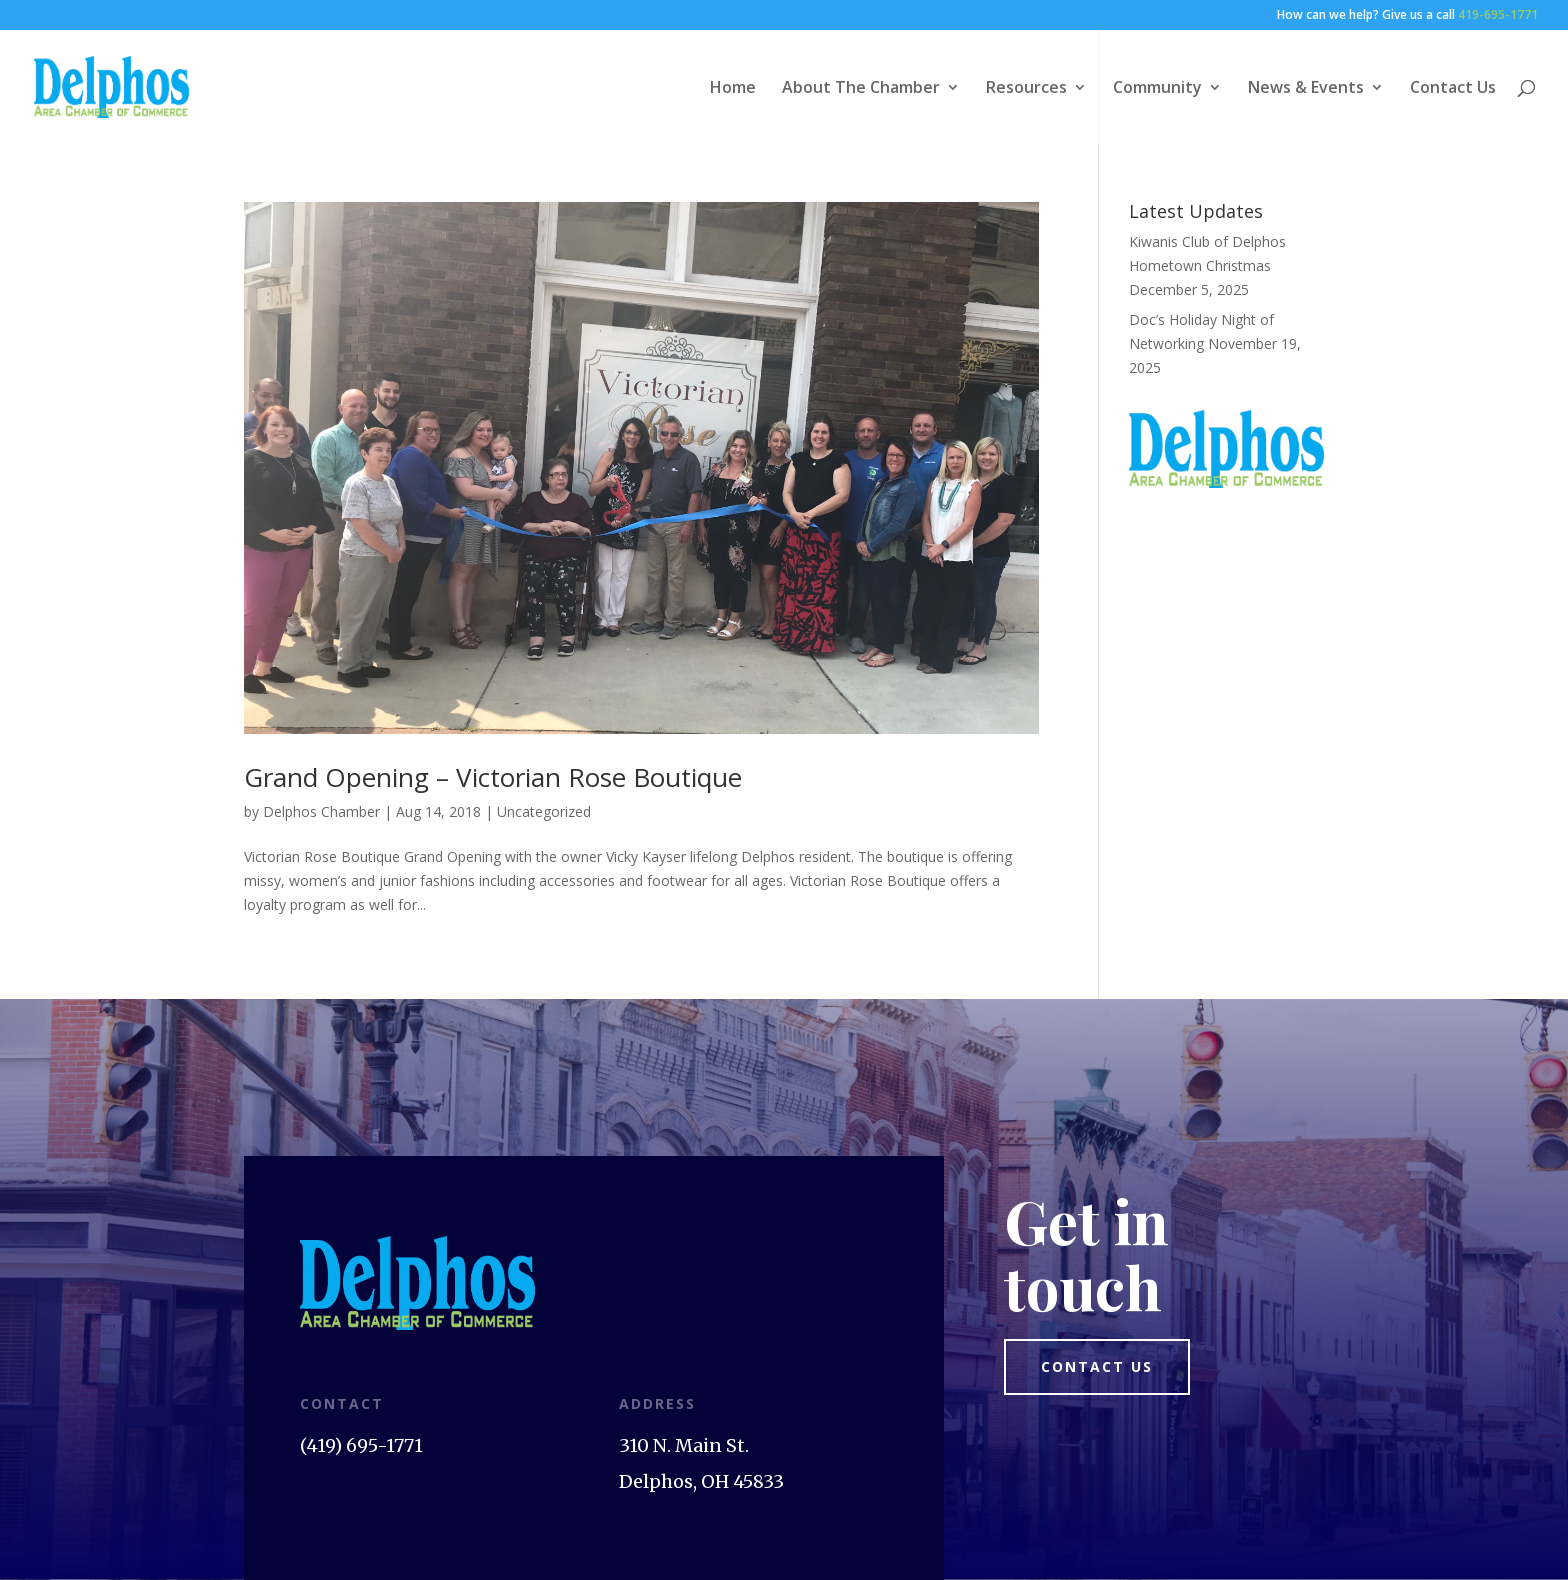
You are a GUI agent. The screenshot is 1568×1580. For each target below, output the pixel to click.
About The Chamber (861, 89)
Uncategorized (544, 811)
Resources (1026, 89)
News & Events (1306, 89)
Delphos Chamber (321, 811)
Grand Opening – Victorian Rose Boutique (493, 777)
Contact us (1097, 1366)
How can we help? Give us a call (1407, 16)
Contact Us (1453, 89)
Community (1157, 89)
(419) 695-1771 (361, 1445)
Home (733, 89)
